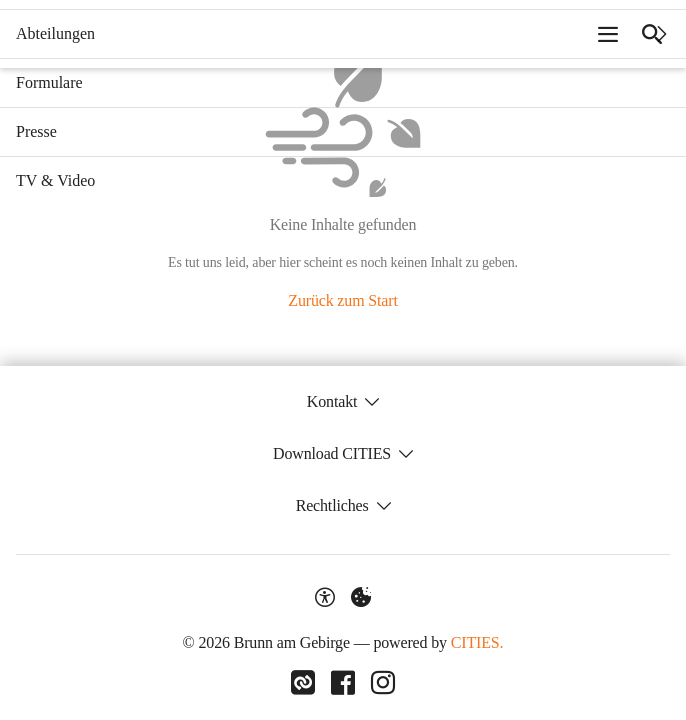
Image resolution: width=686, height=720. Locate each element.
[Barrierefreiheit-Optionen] (325, 597)
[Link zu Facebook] (343, 683)
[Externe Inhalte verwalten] (361, 597)
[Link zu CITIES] (303, 683)
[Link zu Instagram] (383, 683)
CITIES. (477, 642)
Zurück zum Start (342, 300)
